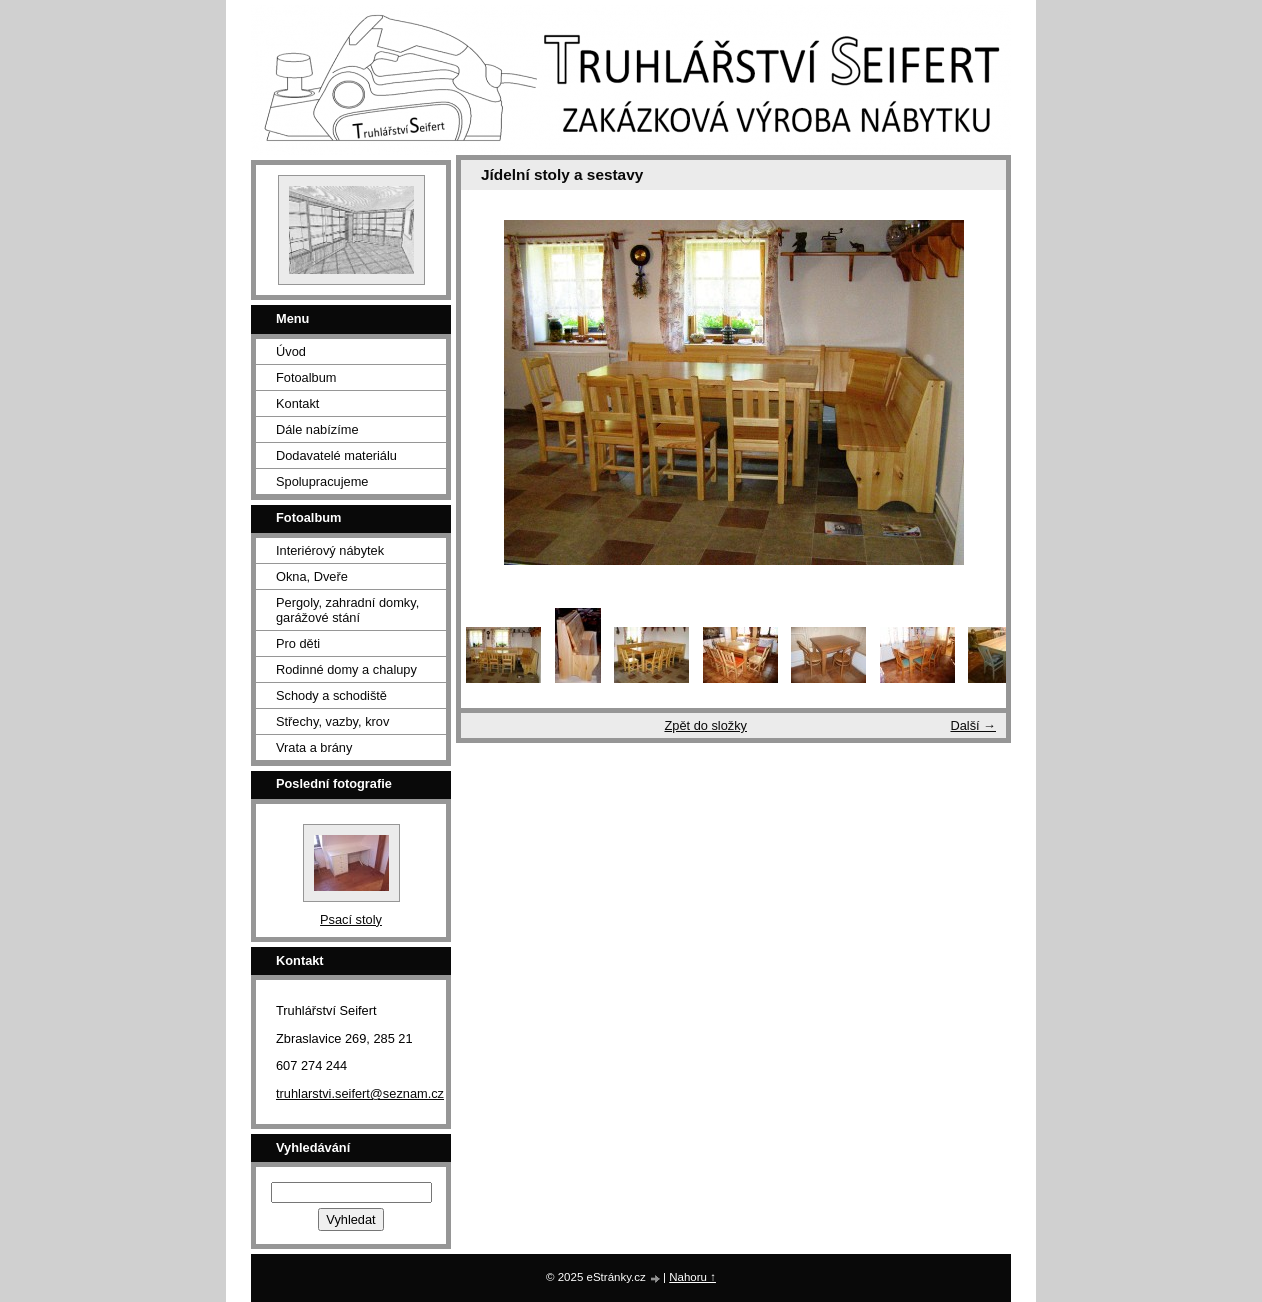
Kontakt (297, 403)
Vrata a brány (314, 747)
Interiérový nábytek (330, 550)
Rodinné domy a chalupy (346, 669)
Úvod (291, 351)
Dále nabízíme (317, 429)
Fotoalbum (306, 377)
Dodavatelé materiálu (336, 455)
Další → (973, 725)
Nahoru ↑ (692, 1277)
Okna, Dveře (312, 576)
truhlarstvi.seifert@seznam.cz (360, 1093)
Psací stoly (351, 919)
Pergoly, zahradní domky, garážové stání (347, 610)
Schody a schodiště (331, 695)
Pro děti (298, 643)
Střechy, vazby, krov (332, 721)
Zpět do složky (705, 725)
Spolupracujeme (322, 481)
